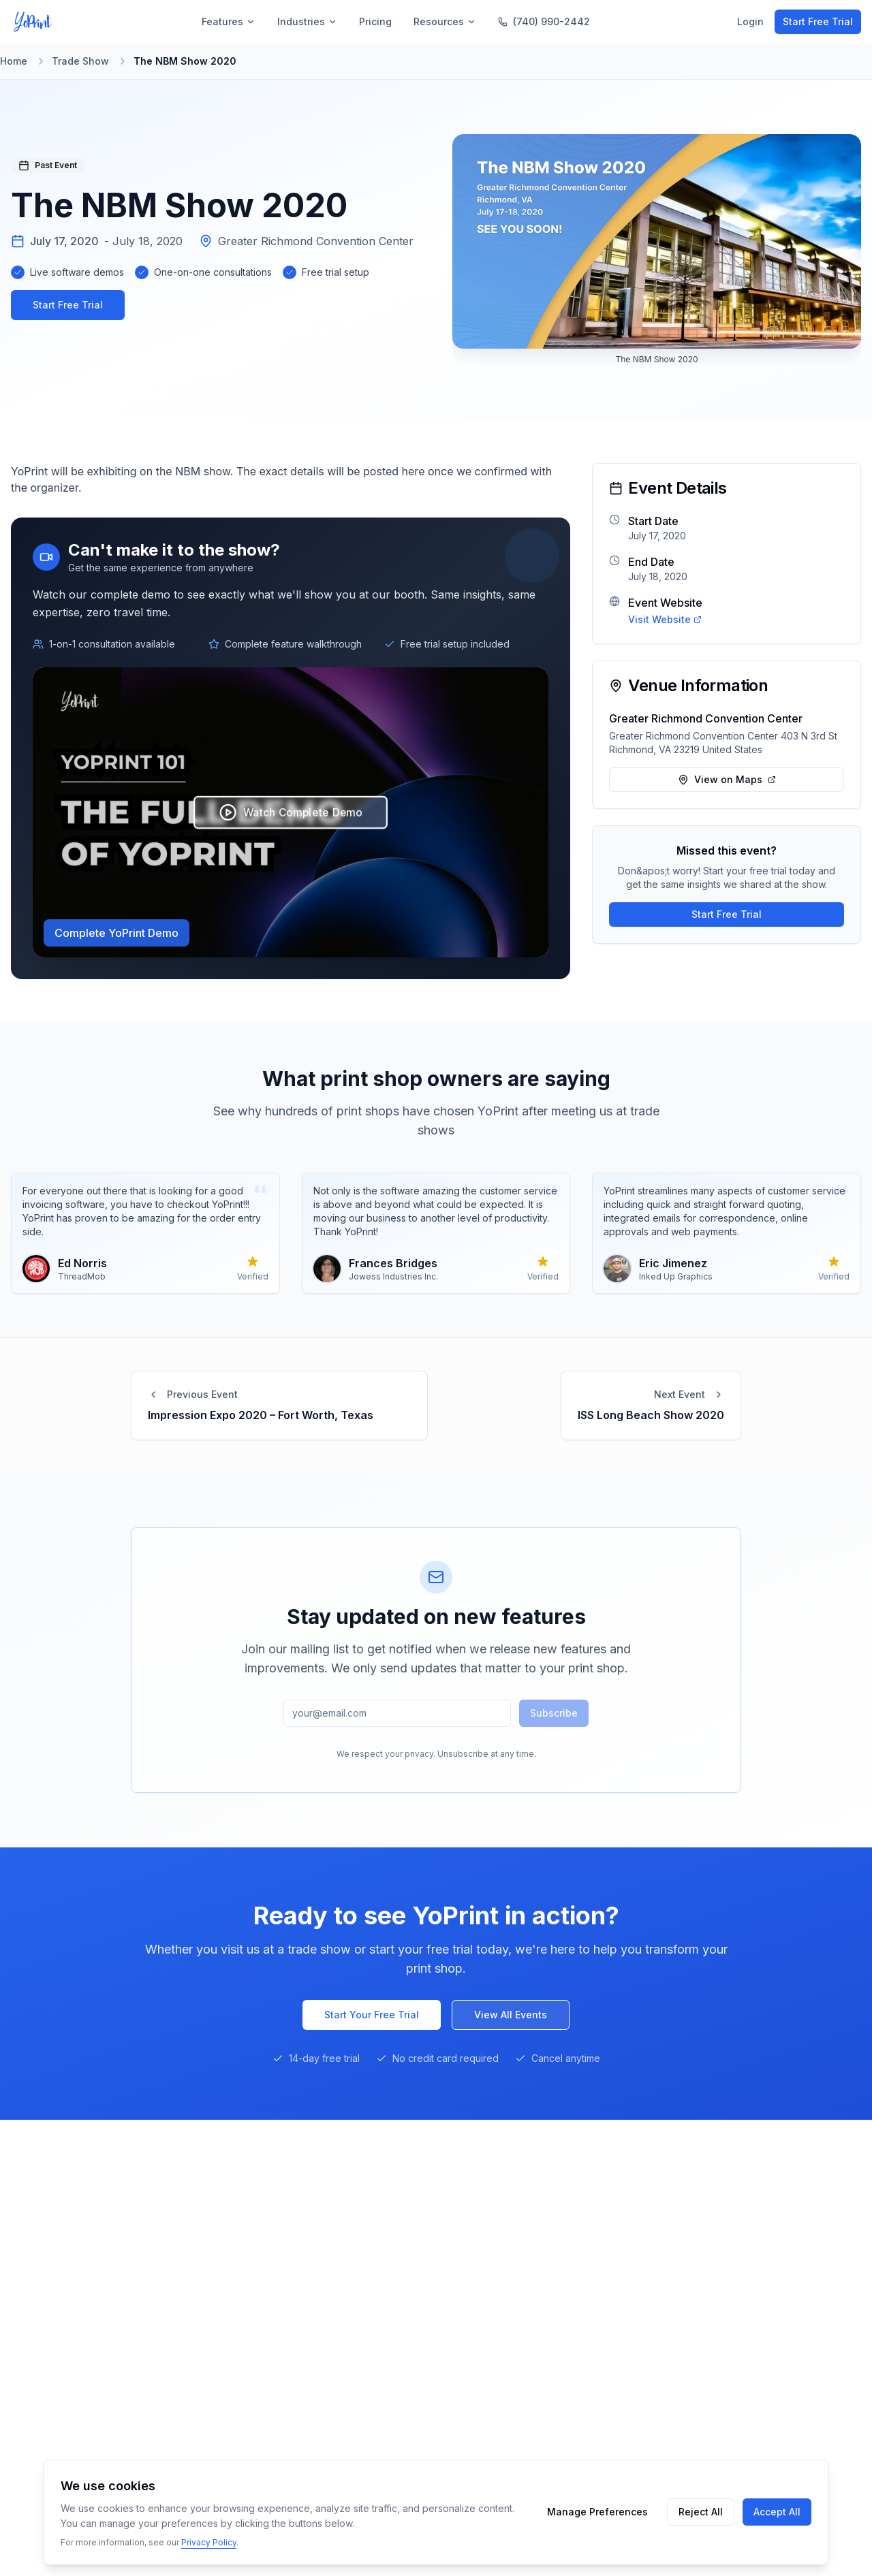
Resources (445, 21)
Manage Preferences (597, 2511)
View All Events (510, 2014)
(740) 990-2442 (544, 21)
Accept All (776, 2511)
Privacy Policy (208, 2542)
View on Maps (727, 779)
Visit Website (665, 619)
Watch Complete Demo (290, 812)
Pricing (375, 21)
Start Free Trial (818, 21)
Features (228, 21)
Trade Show (80, 61)
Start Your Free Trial (371, 2014)
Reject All (701, 2511)
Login (750, 21)
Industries (307, 21)
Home (13, 61)
